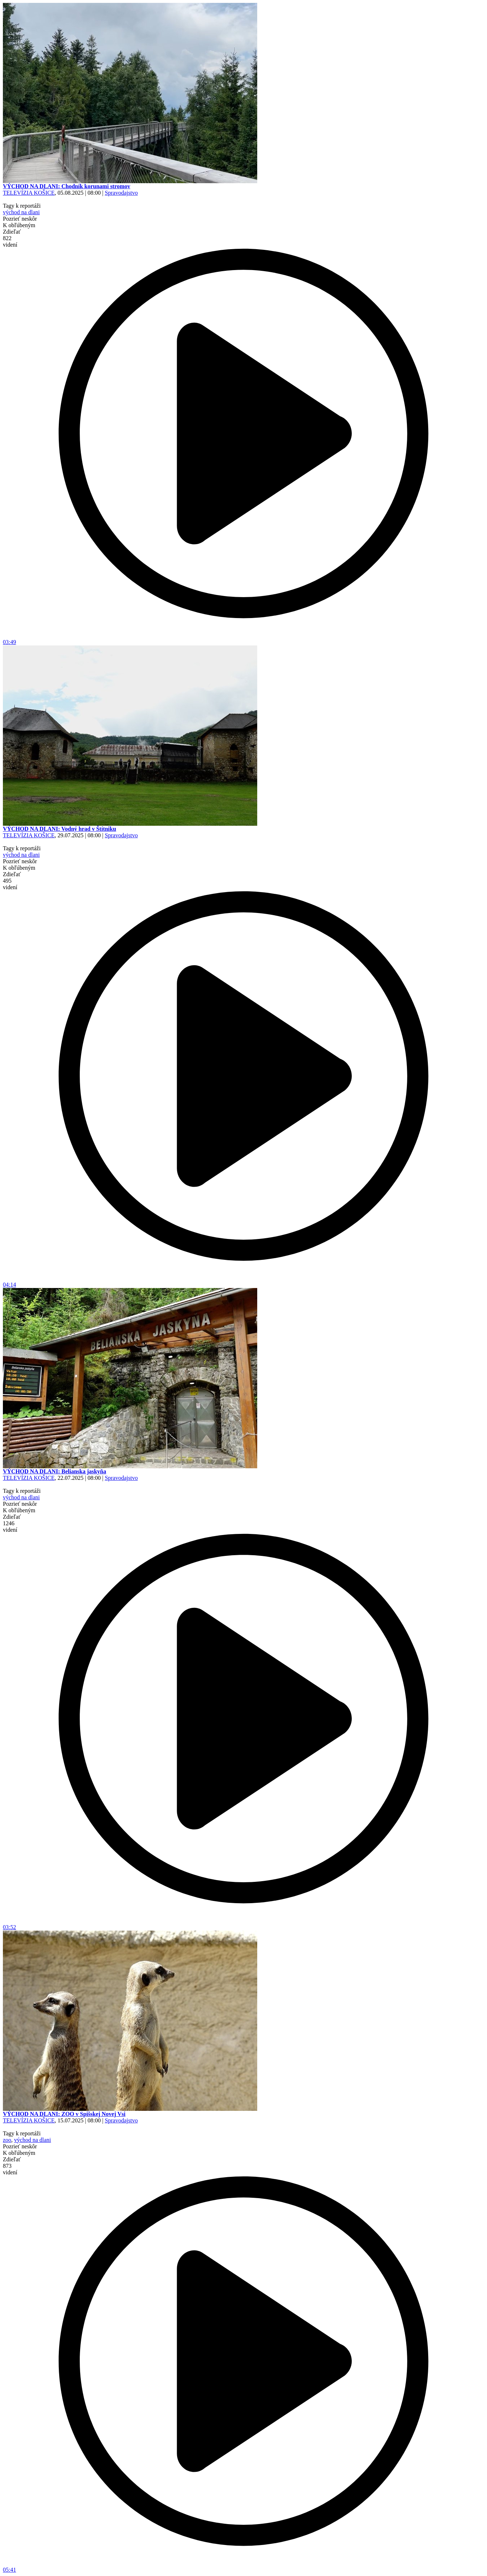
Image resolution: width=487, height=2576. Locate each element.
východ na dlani (21, 212)
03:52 (243, 1924)
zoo (7, 2140)
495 (10, 884)
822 (10, 241)
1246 (10, 1526)
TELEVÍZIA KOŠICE (29, 193)
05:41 (243, 2567)
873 (10, 2169)
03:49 (243, 639)
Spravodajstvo (121, 193)
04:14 (243, 1282)
